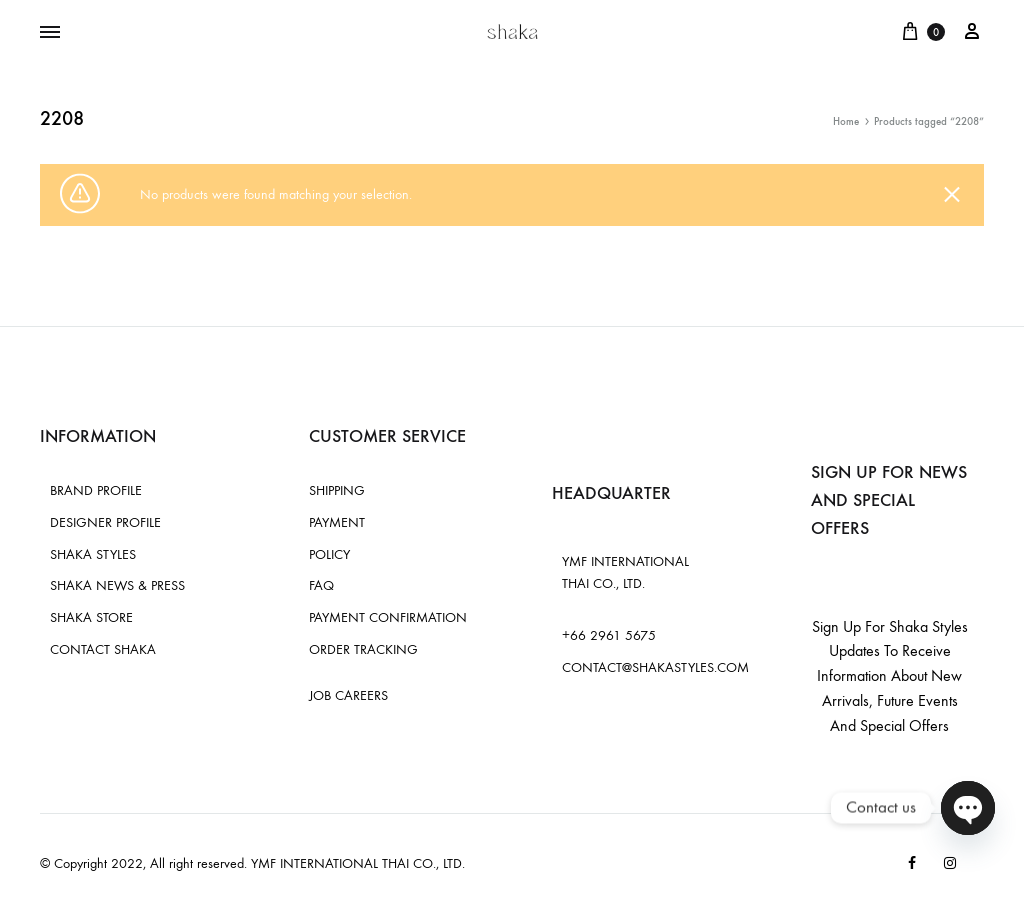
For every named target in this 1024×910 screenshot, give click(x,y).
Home (846, 121)
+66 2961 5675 (609, 635)
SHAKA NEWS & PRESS (117, 585)
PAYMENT (337, 522)
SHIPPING (337, 490)
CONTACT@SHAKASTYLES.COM (655, 667)
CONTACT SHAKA (103, 649)
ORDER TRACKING (363, 649)
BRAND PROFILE (96, 490)
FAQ (321, 585)
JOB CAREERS (348, 695)
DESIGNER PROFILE (105, 522)
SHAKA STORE (91, 617)
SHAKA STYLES (93, 554)
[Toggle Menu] (50, 33)
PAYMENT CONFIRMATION (388, 617)
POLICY (329, 554)
